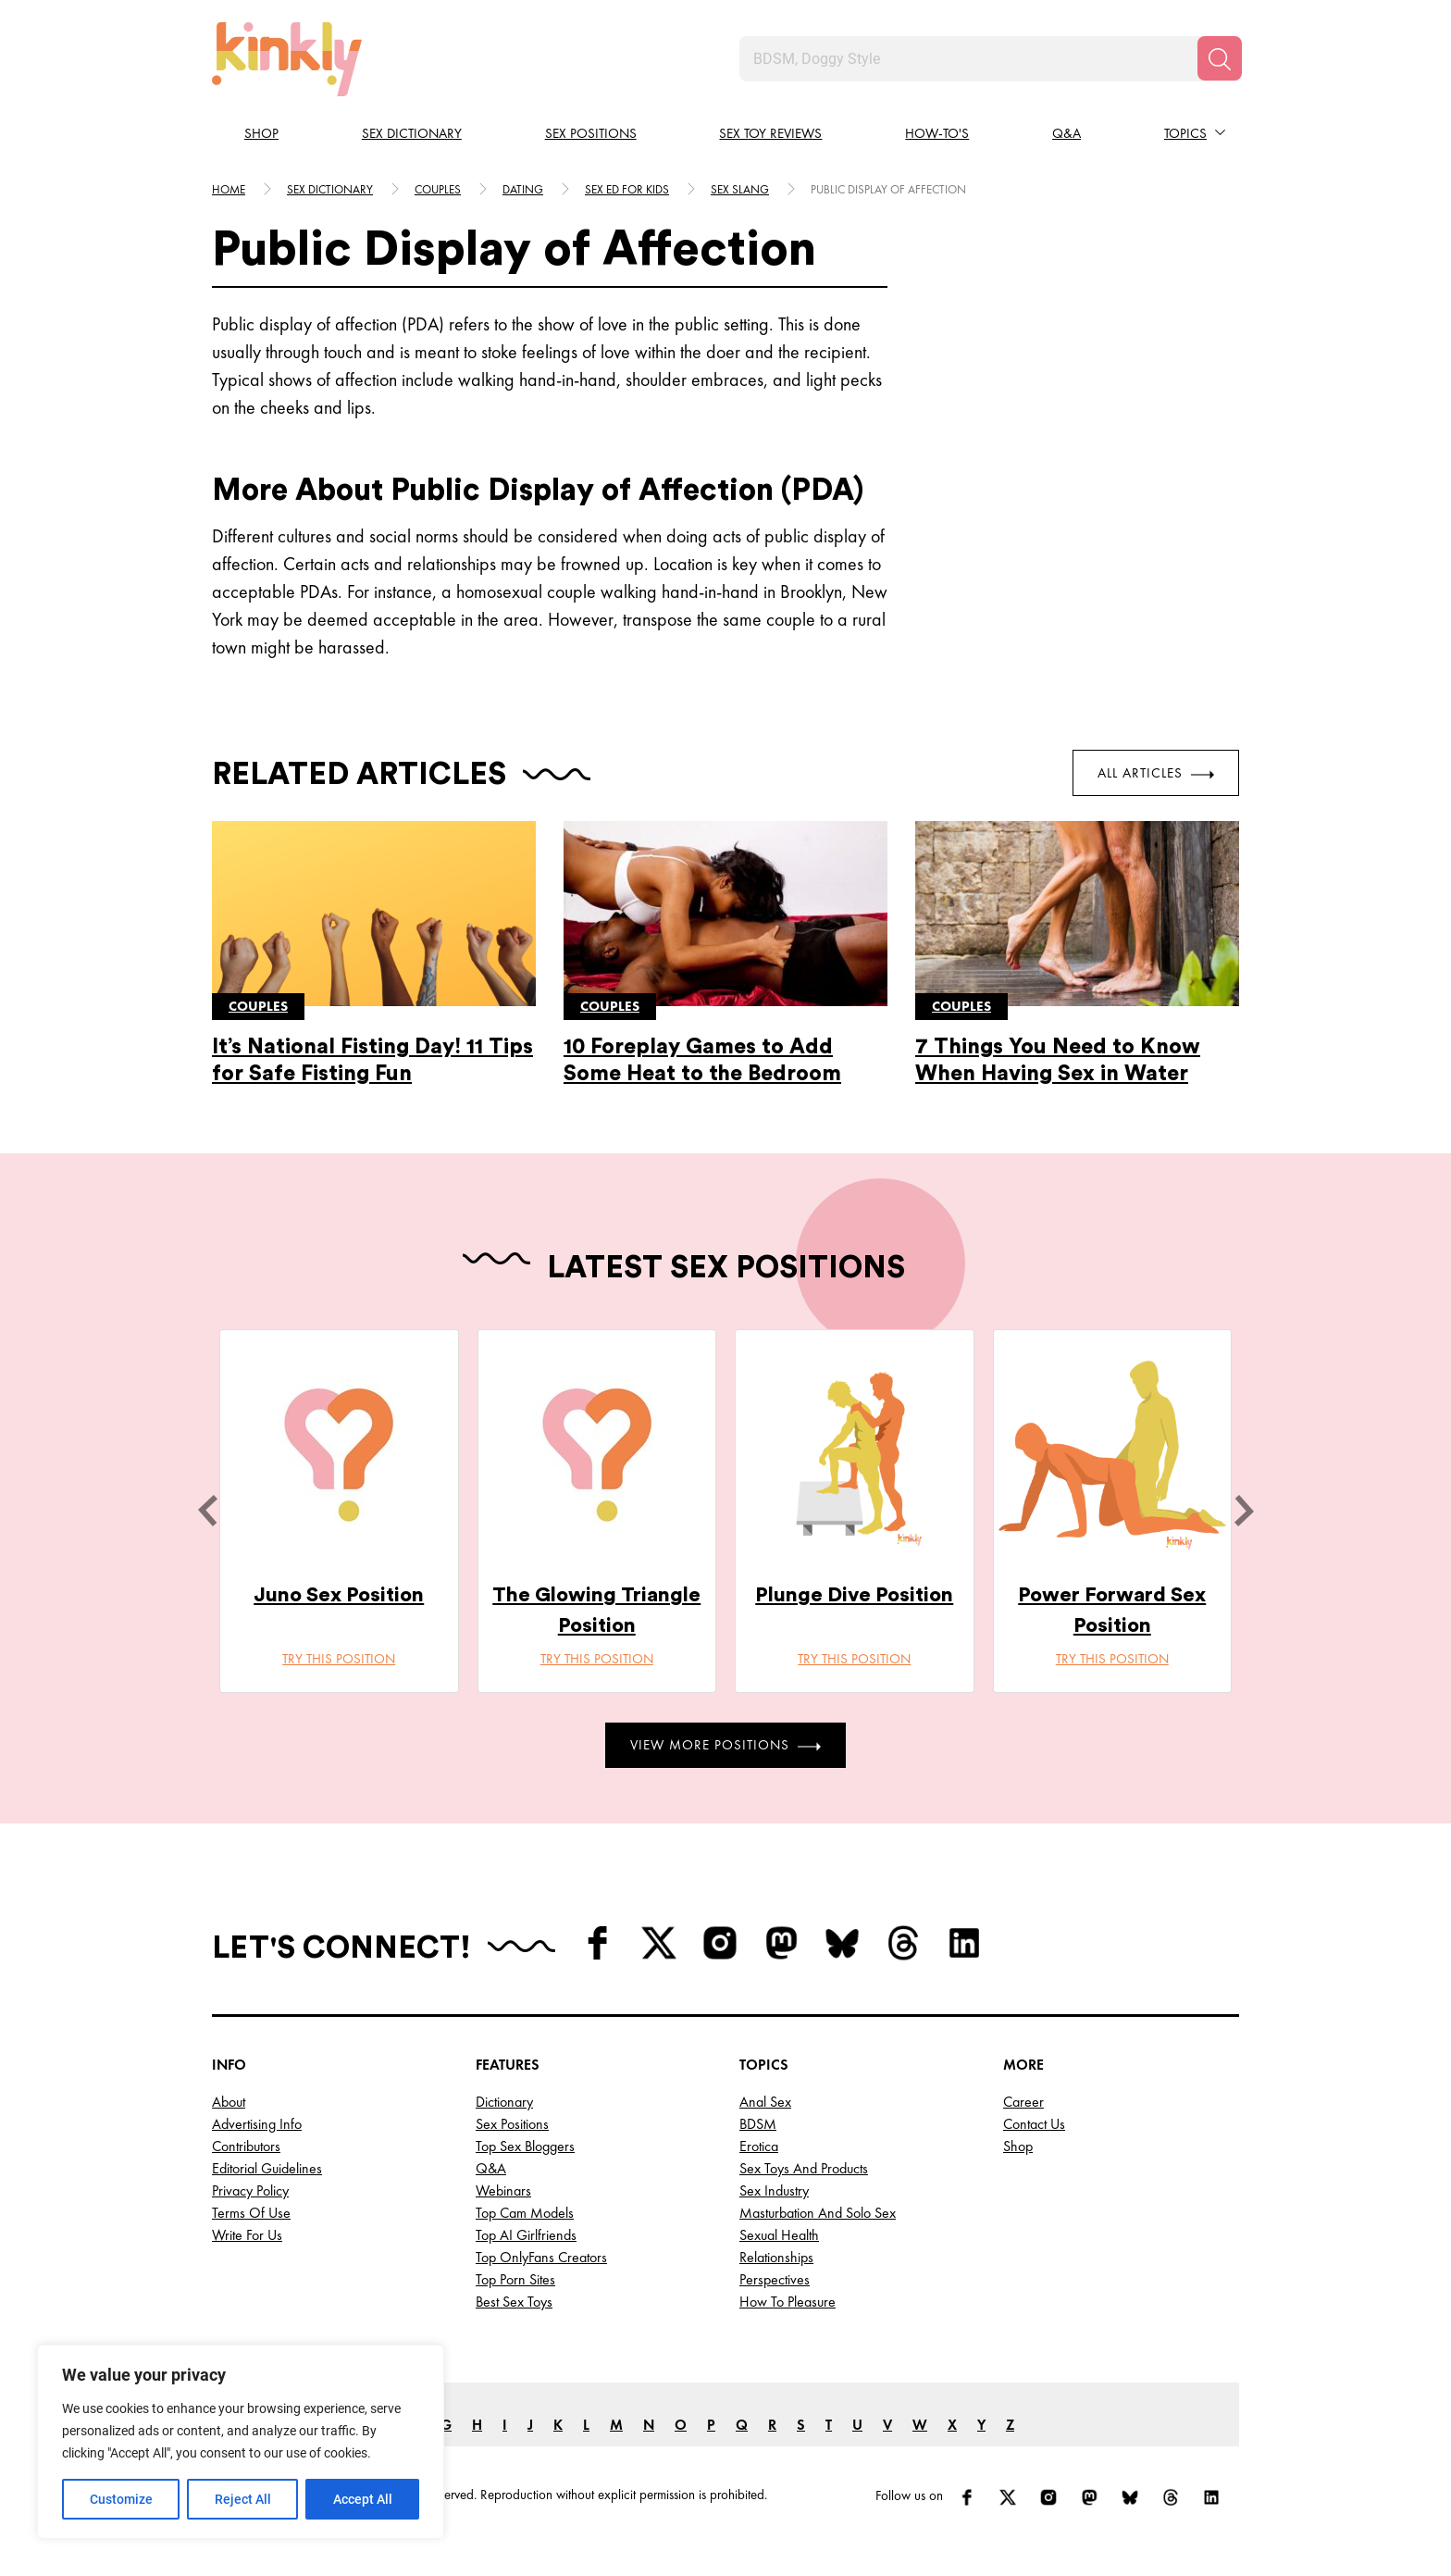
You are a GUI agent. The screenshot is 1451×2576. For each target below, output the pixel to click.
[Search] (1219, 58)
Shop (261, 133)
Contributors (246, 2146)
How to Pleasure (787, 2301)
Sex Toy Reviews (770, 133)
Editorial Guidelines (267, 2168)
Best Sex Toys (514, 2301)
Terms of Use (251, 2212)
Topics (1185, 133)
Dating (522, 189)
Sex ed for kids (627, 189)
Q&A (1066, 133)
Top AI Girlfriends (526, 2235)
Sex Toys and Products (803, 2168)
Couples (438, 189)
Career (1023, 2101)
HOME (228, 189)
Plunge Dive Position (854, 1595)
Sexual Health (779, 2235)
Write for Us (247, 2235)
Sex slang (740, 189)
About (228, 2101)
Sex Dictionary (412, 133)
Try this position (338, 1658)
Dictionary (504, 2101)
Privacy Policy (250, 2190)
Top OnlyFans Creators (541, 2257)
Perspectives (774, 2279)
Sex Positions (591, 133)
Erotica (758, 2146)
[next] (1243, 1510)
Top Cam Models (525, 2212)
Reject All (243, 2499)
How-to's (937, 133)
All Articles (1156, 773)
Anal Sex (765, 2101)
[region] (240, 2442)
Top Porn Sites (515, 2279)
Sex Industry (774, 2190)
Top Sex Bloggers (525, 2146)
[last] (207, 1510)
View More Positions (725, 1745)
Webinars (503, 2190)
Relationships (776, 2257)
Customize (121, 2499)
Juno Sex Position (339, 1595)
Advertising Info (257, 2124)
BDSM (757, 2124)
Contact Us (1034, 2124)
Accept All (362, 2499)
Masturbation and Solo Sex (817, 2212)
